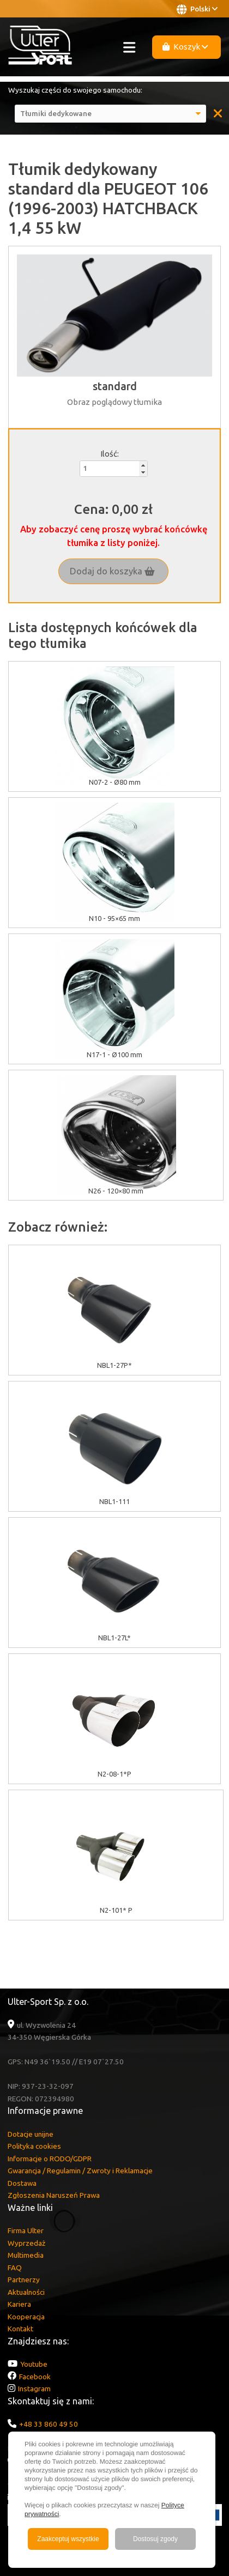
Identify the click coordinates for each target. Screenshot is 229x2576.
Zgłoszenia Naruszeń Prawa (54, 2195)
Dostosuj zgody (155, 2539)
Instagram (34, 2388)
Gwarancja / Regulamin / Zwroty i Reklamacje (80, 2170)
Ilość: (109, 453)
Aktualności (26, 2292)
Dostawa (22, 2183)
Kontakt (20, 2328)
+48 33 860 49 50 (48, 2424)
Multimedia (26, 2255)
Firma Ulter (26, 2230)
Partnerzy (24, 2279)
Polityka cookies (34, 2146)
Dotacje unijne (30, 2134)
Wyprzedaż (26, 2243)
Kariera (19, 2304)
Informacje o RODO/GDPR (50, 2158)
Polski (197, 9)
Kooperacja (26, 2316)
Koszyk (185, 46)
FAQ (15, 2267)
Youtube (33, 2364)
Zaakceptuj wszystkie (68, 2539)
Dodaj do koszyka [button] (112, 571)
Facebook (35, 2376)
